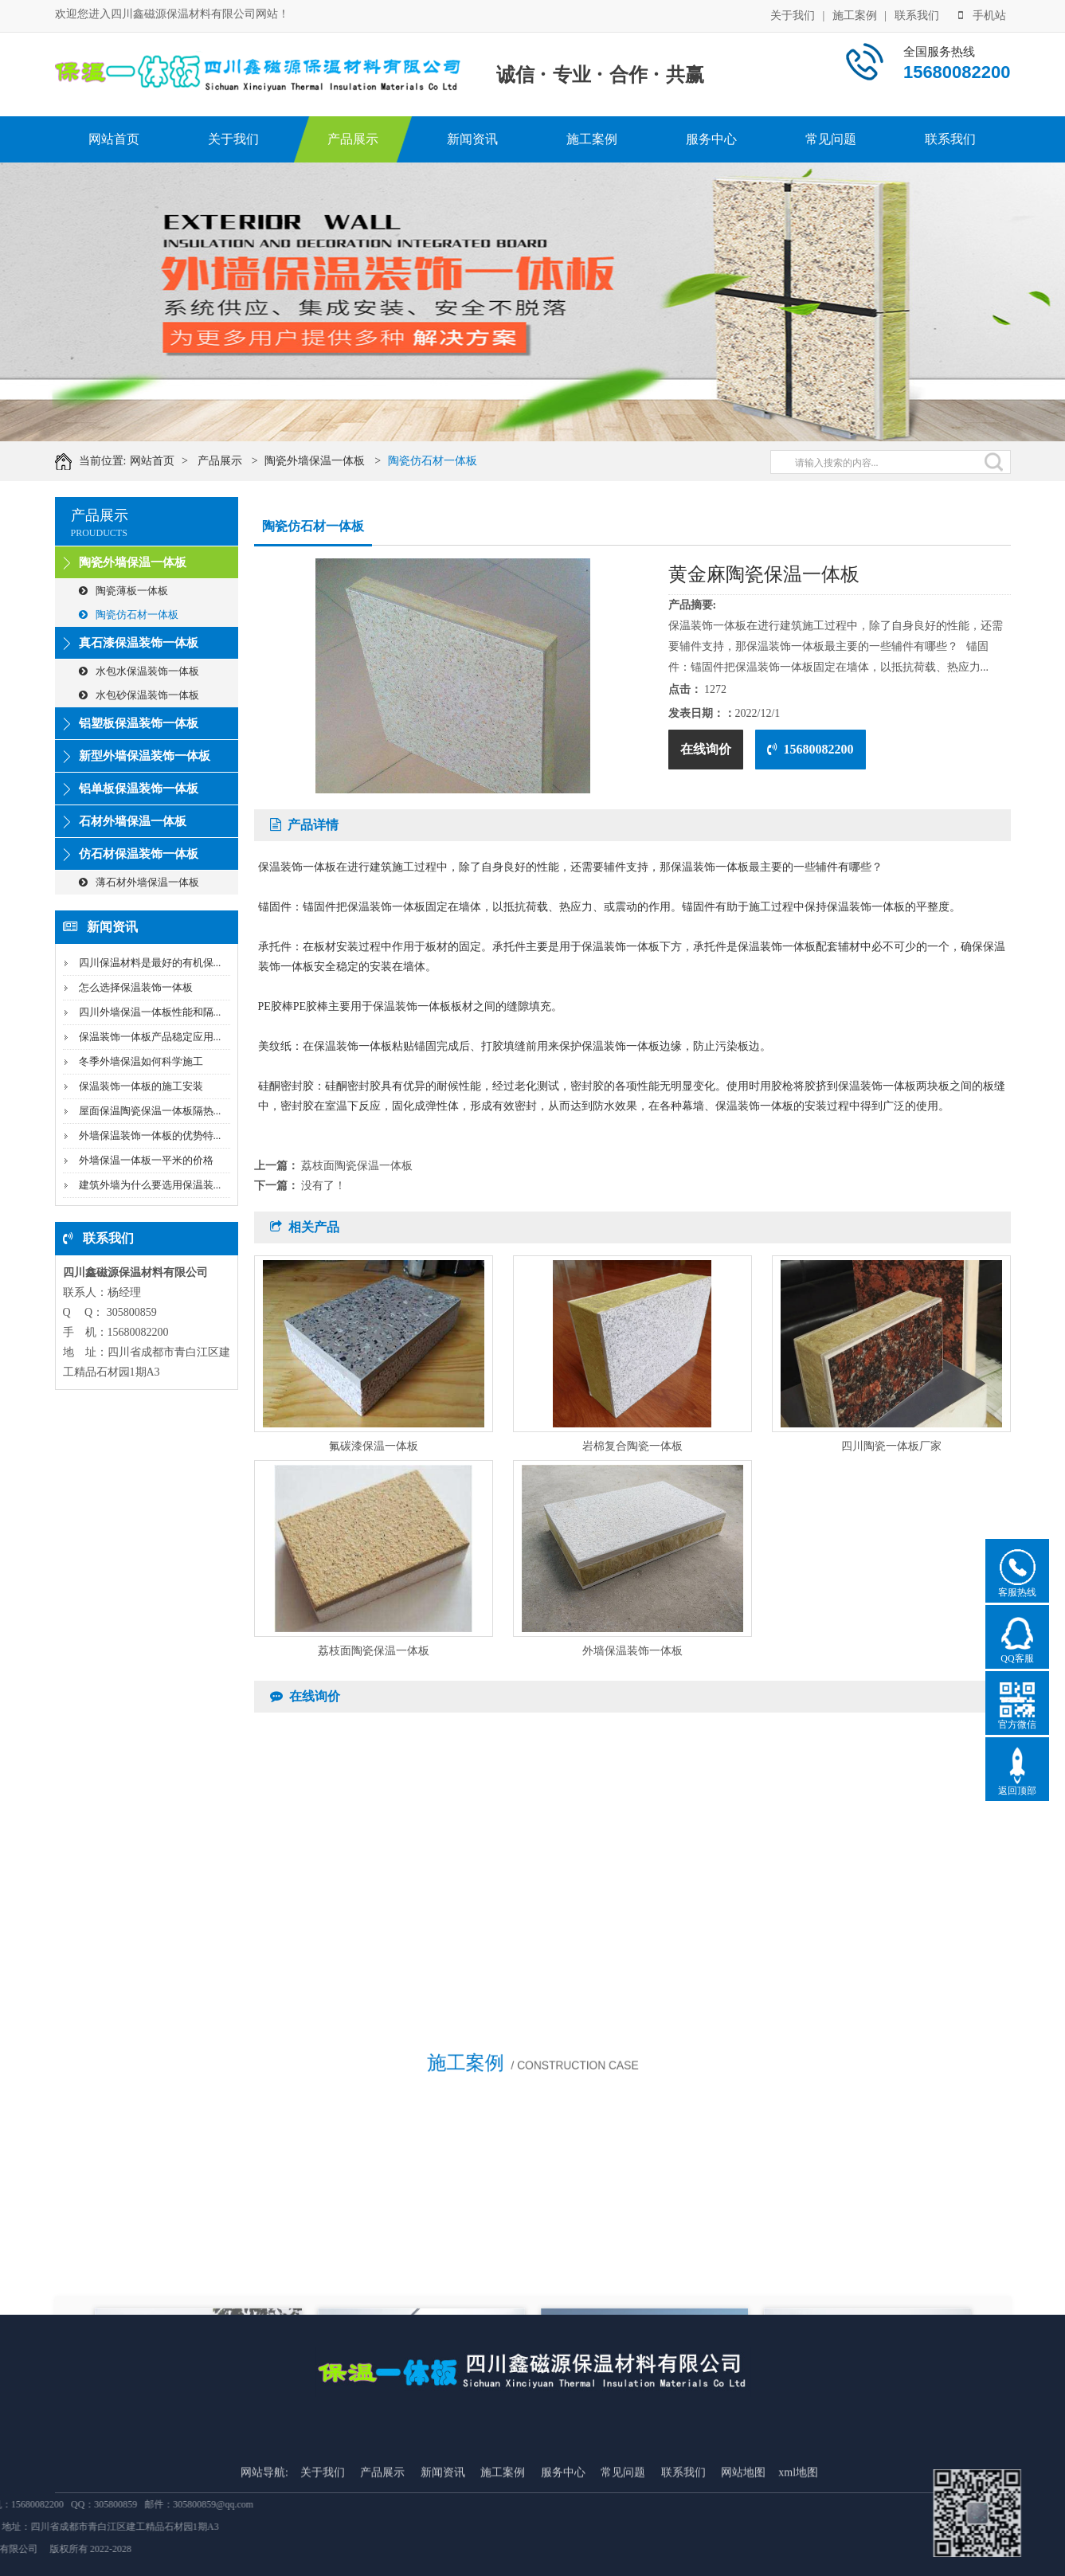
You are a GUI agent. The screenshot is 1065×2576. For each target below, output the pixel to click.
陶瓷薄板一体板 (123, 591)
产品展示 (352, 139)
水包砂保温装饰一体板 (139, 695)
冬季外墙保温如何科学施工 (141, 1061)
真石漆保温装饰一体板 (138, 642)
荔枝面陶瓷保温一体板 (357, 1166)
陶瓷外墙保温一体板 (334, 461)
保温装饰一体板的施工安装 (141, 1086)
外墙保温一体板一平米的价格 (146, 1160)
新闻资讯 (472, 139)
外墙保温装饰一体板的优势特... (150, 1135)
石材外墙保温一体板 (132, 821)
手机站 (982, 14)
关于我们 (792, 14)
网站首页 (113, 139)
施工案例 (854, 14)
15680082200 (810, 749)
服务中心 (711, 139)
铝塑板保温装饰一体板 (138, 723)
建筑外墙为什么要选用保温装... (150, 1185)
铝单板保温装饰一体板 (138, 788)
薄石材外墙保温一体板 (139, 882)
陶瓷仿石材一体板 (451, 461)
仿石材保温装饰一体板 (138, 854)
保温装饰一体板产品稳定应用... (150, 1037)
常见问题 (830, 139)
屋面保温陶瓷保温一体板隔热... (150, 1111)
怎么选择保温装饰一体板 (136, 987)
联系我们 (917, 14)
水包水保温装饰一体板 (139, 671)
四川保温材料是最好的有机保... (150, 963)
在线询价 (705, 749)
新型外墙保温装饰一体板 (144, 756)
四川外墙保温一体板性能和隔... (150, 1012)
